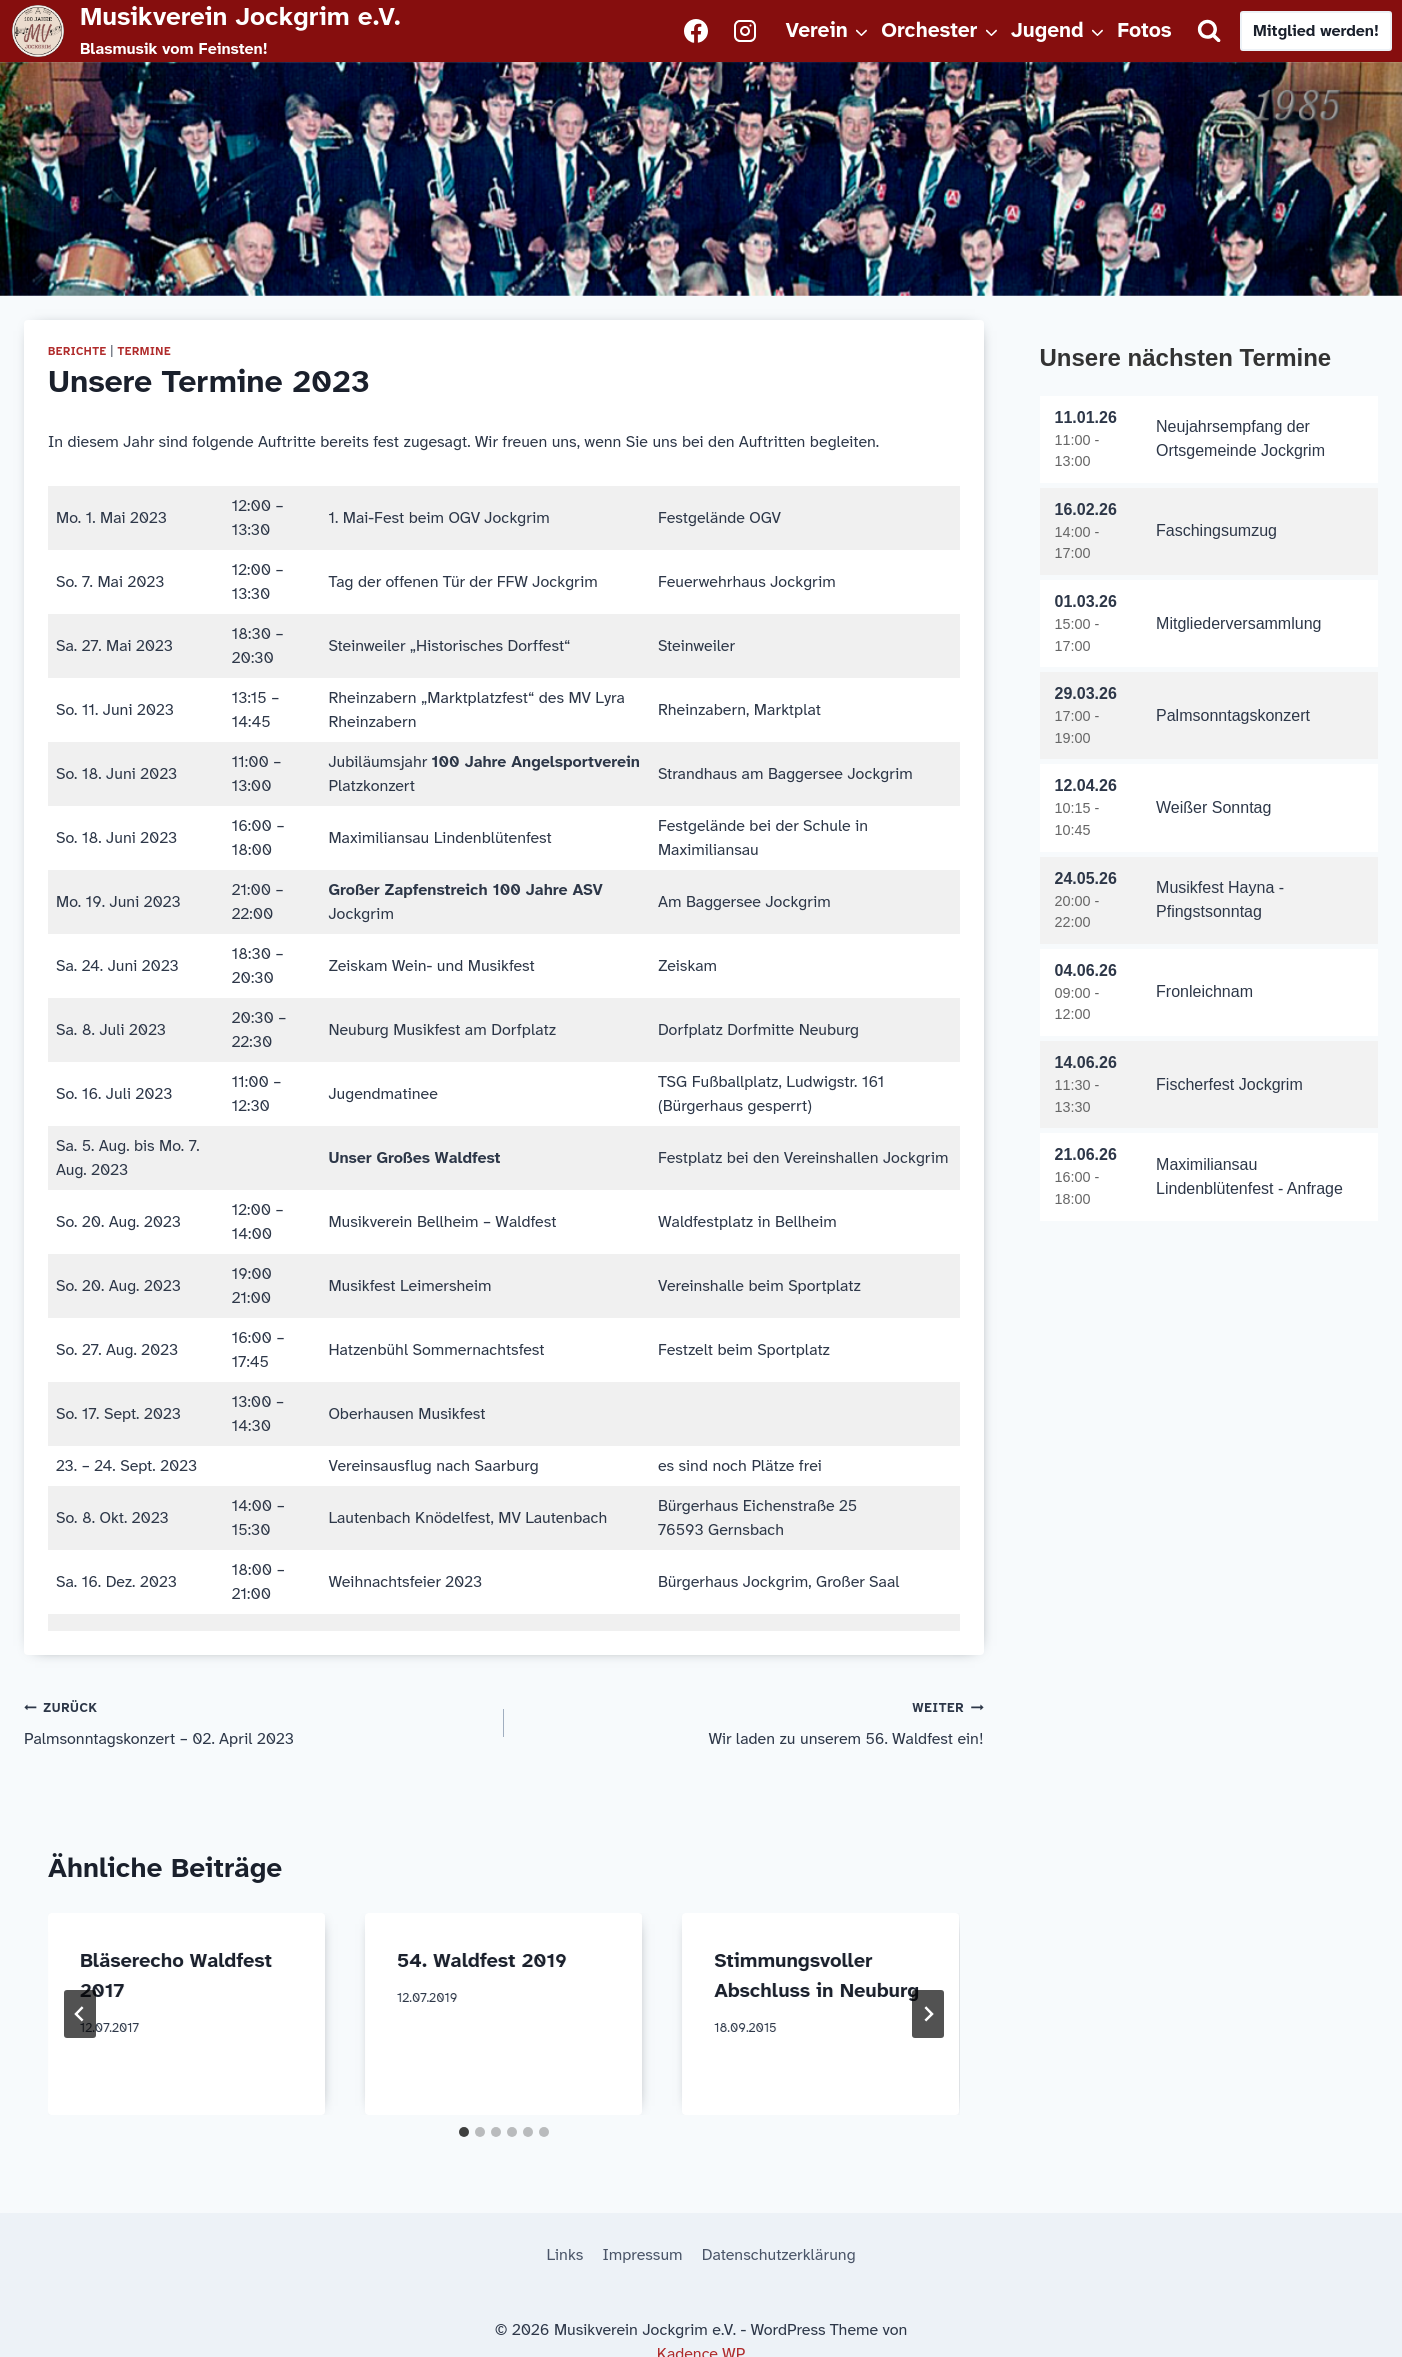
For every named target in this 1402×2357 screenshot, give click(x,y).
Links (564, 2254)
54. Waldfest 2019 (482, 1960)
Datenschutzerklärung (779, 2254)
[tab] (464, 2132)
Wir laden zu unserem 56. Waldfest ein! (752, 1722)
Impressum (643, 2254)
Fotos (1144, 30)
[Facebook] (696, 31)
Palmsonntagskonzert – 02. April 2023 (256, 1722)
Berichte (77, 351)
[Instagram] (745, 31)
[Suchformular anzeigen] (1209, 31)
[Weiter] (928, 2014)
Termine (144, 351)
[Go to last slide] (80, 2014)
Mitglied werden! (1316, 30)
